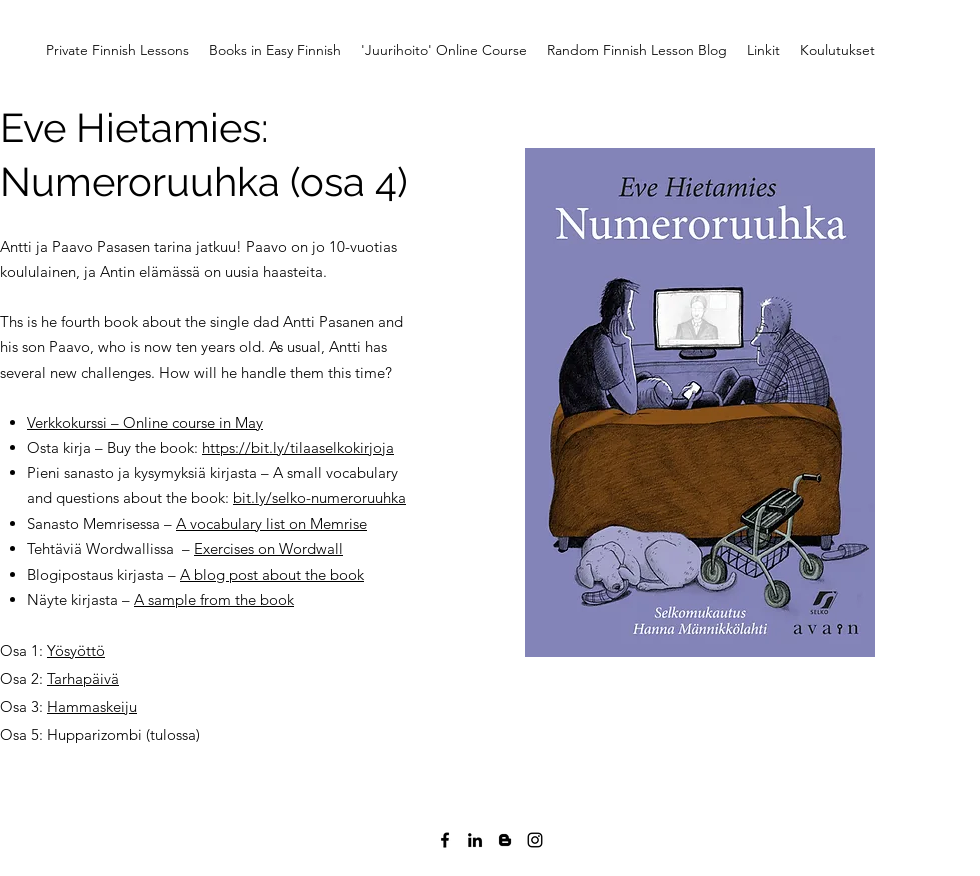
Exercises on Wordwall (268, 548)
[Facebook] (445, 840)
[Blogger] (505, 840)
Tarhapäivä (83, 678)
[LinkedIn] (475, 840)
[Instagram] (535, 840)
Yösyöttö (76, 650)
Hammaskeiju (92, 706)
